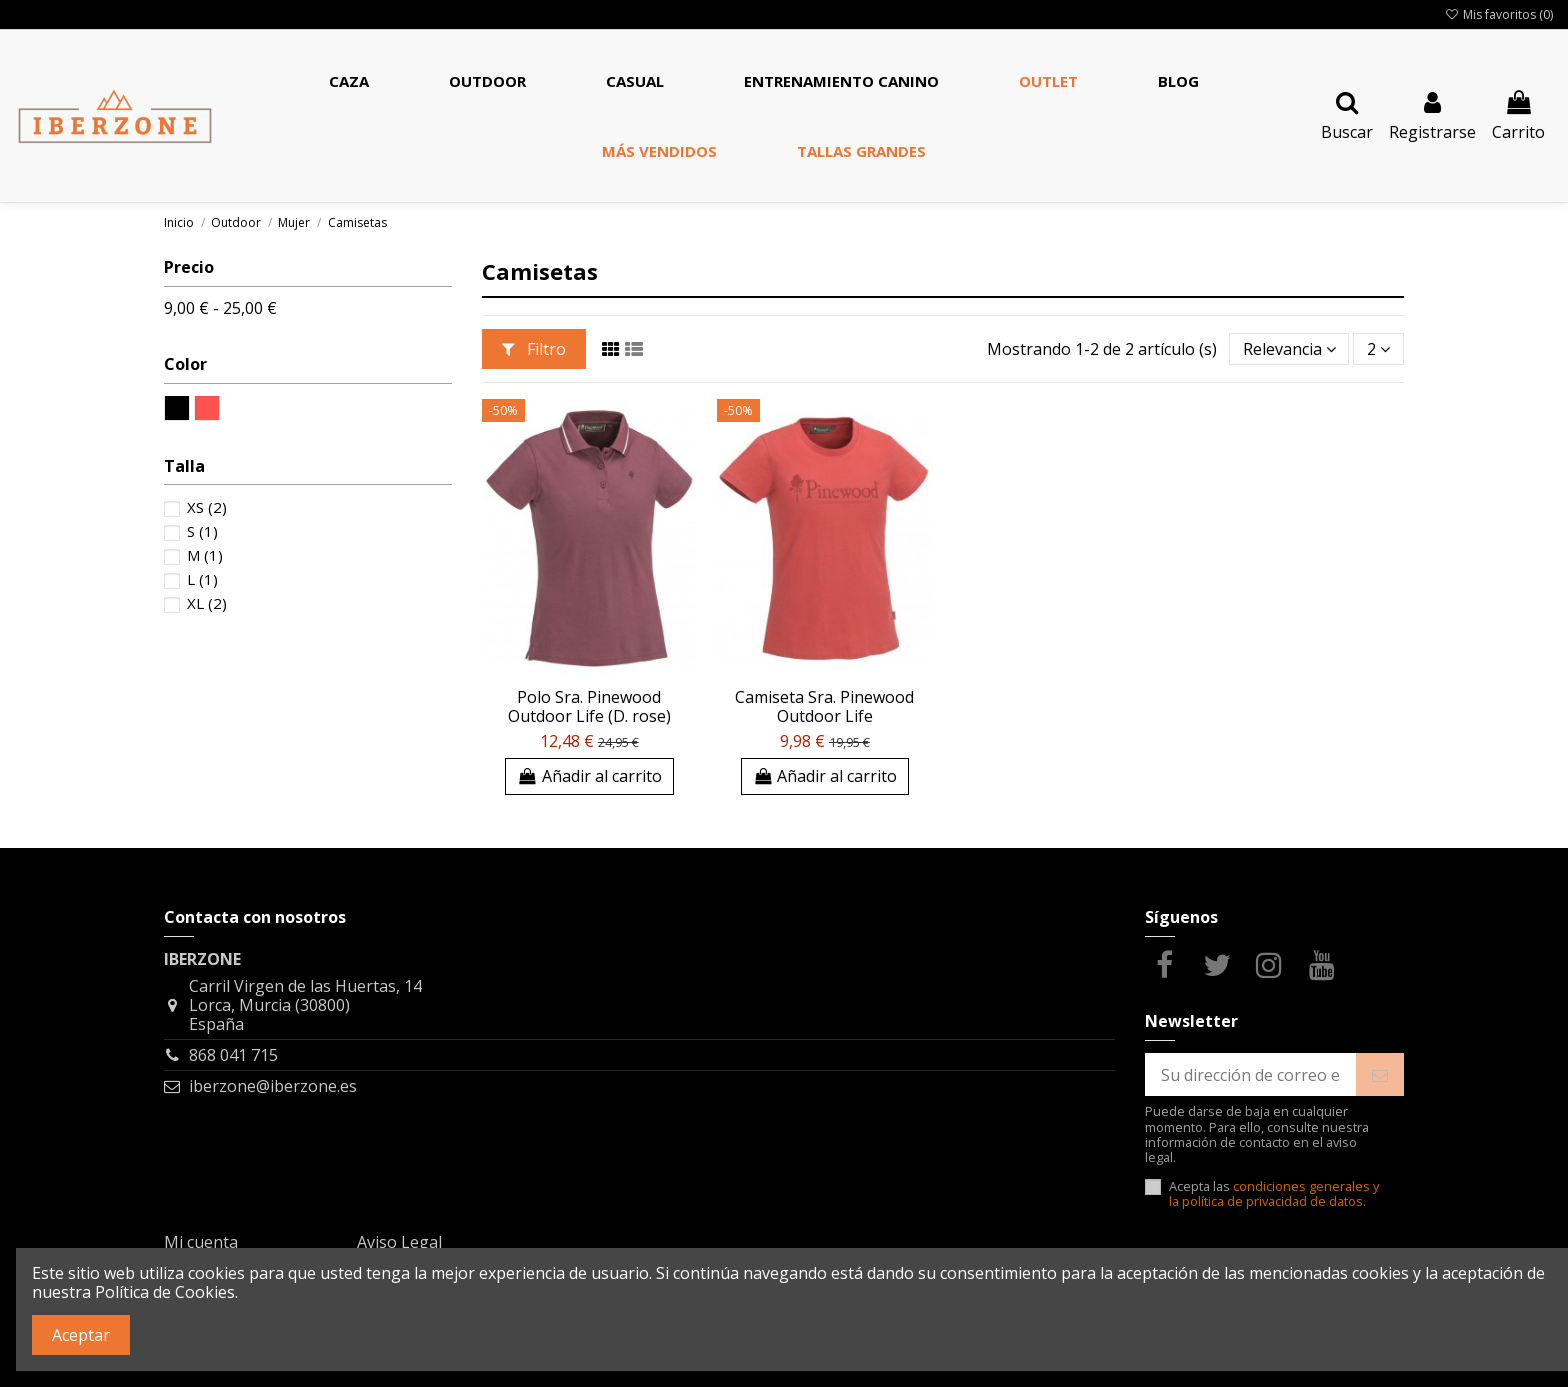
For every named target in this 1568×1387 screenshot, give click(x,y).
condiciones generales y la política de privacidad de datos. (1274, 1193)
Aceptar (81, 1335)
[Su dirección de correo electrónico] (1250, 1074)
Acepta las (1274, 1194)
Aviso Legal (399, 1242)
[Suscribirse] (1380, 1074)
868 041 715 (233, 1055)
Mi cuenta (201, 1242)
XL (207, 603)
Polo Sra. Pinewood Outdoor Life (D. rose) (589, 706)
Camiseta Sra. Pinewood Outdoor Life (824, 706)
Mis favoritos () (1499, 14)
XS (207, 507)
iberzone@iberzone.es (273, 1086)
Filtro (534, 349)
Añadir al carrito (589, 776)
